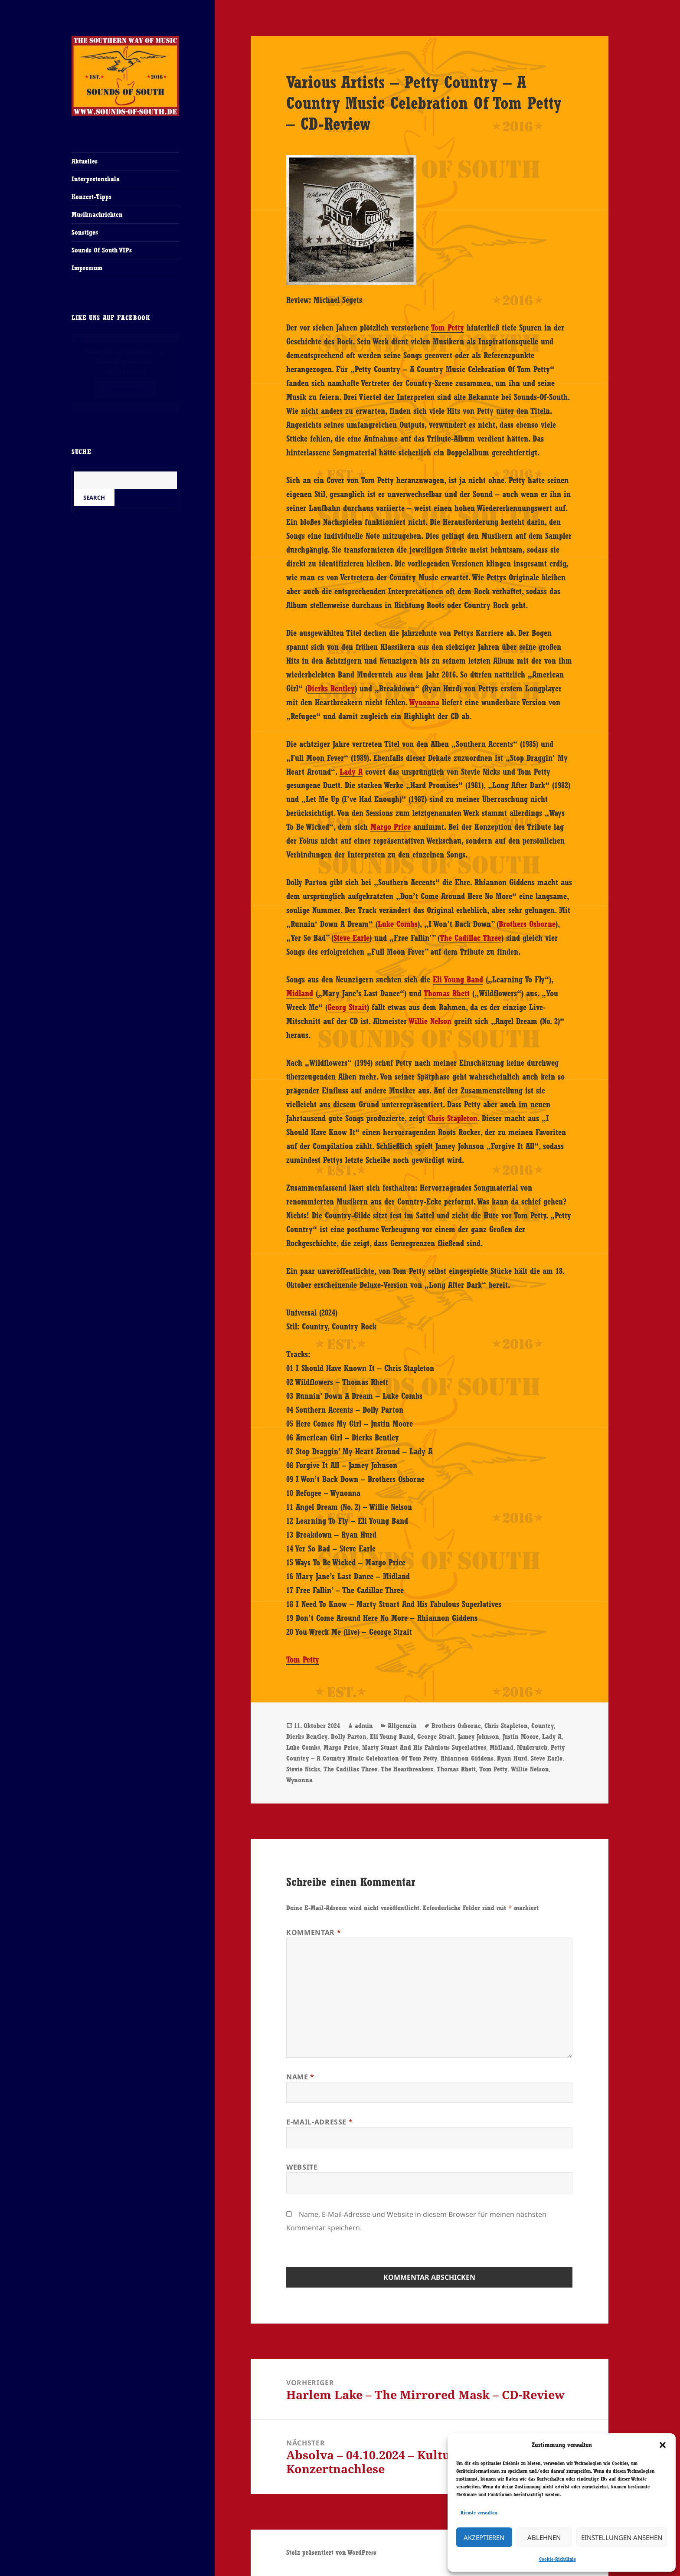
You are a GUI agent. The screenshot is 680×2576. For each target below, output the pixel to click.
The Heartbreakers (407, 1769)
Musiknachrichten (97, 214)
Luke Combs (398, 924)
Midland (299, 993)
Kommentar (313, 1932)
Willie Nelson (430, 1021)
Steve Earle (351, 938)
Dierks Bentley (331, 688)
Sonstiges (85, 232)
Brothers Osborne (527, 924)
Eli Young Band (458, 979)
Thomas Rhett (447, 993)
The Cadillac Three (470, 938)
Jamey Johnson (478, 1736)
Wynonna (424, 702)
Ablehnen (544, 2537)
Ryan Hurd (512, 1758)
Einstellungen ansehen (621, 2537)
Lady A (351, 771)
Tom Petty (447, 327)
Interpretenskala (96, 179)
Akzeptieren (484, 2537)
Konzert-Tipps (91, 197)
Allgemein (402, 1726)
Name (300, 2077)
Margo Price (390, 826)
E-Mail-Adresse (319, 2122)
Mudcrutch (532, 1747)
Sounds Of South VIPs (102, 250)
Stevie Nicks (303, 1769)
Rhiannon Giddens (467, 1758)
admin (364, 1726)
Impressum (87, 268)
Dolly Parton (348, 1736)
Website (301, 2167)
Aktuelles (85, 161)
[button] (662, 2445)
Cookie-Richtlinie (557, 2559)
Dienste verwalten (479, 2513)
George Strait (435, 1736)
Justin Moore (521, 1736)
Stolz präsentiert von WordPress (331, 2552)
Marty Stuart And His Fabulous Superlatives (424, 1747)
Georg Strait (347, 1007)
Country (542, 1726)
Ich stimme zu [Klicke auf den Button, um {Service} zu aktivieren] (125, 389)
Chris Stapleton (452, 1118)
